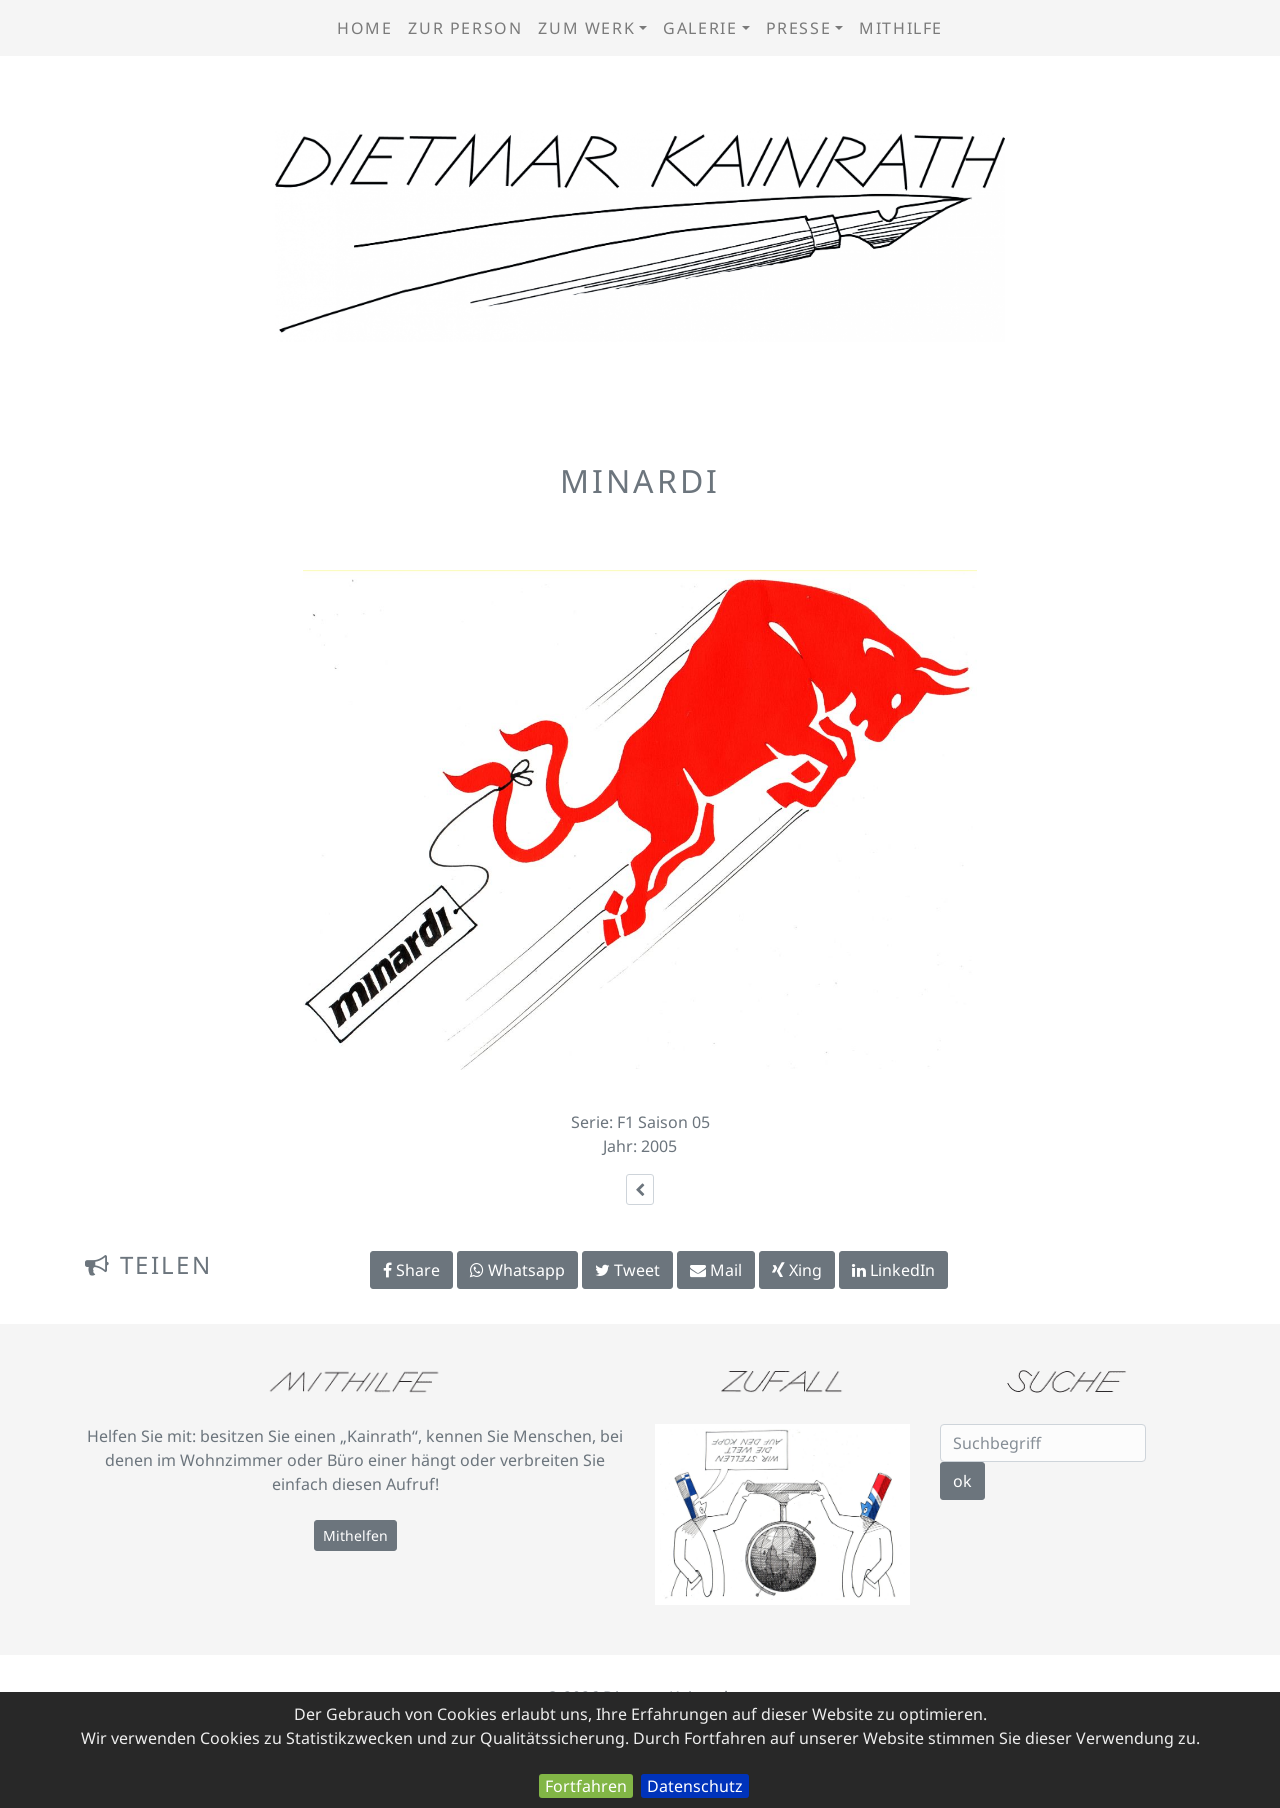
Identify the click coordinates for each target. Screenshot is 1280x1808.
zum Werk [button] (586, 28)
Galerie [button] (700, 28)
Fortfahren (586, 1786)
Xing (797, 1270)
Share (411, 1270)
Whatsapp (517, 1270)
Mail (716, 1270)
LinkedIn (893, 1270)
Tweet (627, 1270)
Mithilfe (901, 28)
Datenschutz (695, 1786)
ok (962, 1481)
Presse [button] (799, 28)
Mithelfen (355, 1535)
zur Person (465, 28)
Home (364, 28)
